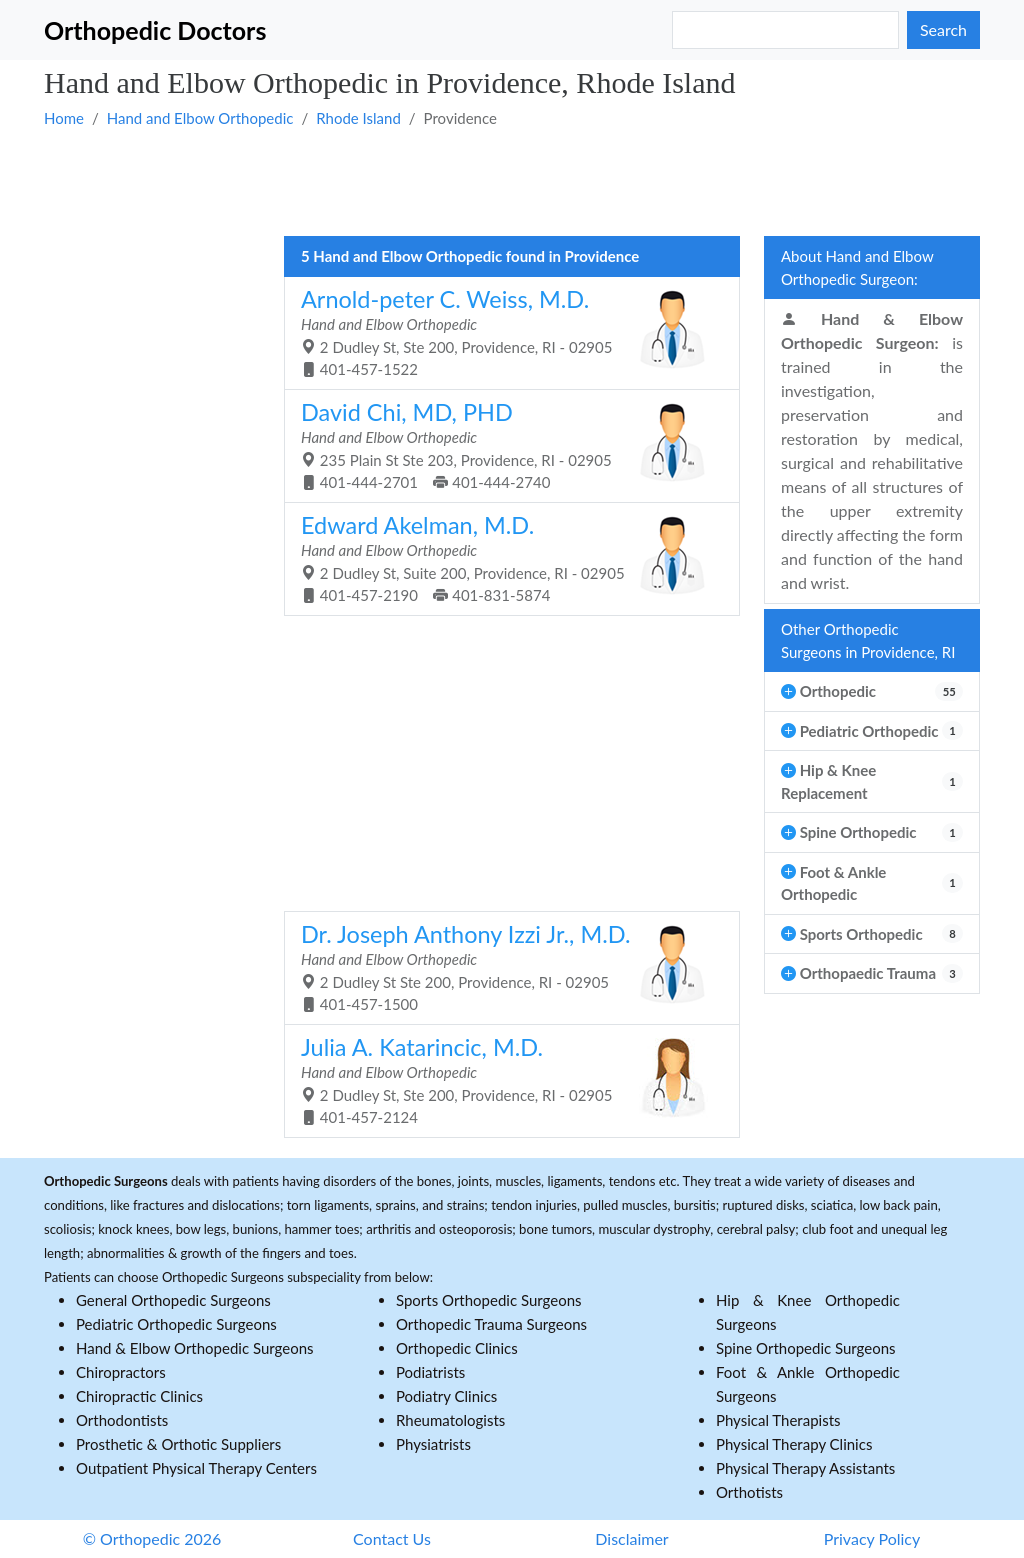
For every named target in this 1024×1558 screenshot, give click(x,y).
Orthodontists (122, 1420)
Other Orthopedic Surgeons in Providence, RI (868, 640)
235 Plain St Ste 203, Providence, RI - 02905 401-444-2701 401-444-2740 (504, 445)
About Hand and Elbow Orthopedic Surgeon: (857, 267)
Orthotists (749, 1492)
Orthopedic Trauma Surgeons (491, 1324)
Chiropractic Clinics (139, 1396)
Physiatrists (433, 1444)
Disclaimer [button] (631, 1538)
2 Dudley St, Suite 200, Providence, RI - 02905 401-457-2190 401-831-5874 (504, 558)
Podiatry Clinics (446, 1396)
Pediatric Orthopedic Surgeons (176, 1324)
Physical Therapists (778, 1420)
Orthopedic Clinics (457, 1348)
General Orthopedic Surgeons (173, 1300)
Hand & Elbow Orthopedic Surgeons (195, 1348)
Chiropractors (121, 1372)
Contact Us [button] (392, 1538)
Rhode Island (358, 118)
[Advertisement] (512, 181)
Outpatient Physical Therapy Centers (196, 1468)
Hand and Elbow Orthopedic (200, 118)
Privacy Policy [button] (872, 1538)
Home (64, 118)
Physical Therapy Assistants (805, 1468)
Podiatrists (430, 1372)
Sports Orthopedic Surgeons (489, 1300)
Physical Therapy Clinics (794, 1444)
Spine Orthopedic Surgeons (806, 1348)
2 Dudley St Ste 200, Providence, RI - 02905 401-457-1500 (504, 967)
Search (943, 29)
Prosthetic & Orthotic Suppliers (178, 1444)
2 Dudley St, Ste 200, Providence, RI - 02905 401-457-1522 (504, 332)
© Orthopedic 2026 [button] (152, 1538)
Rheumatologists (450, 1420)
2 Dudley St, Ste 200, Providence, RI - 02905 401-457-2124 (504, 1080)
